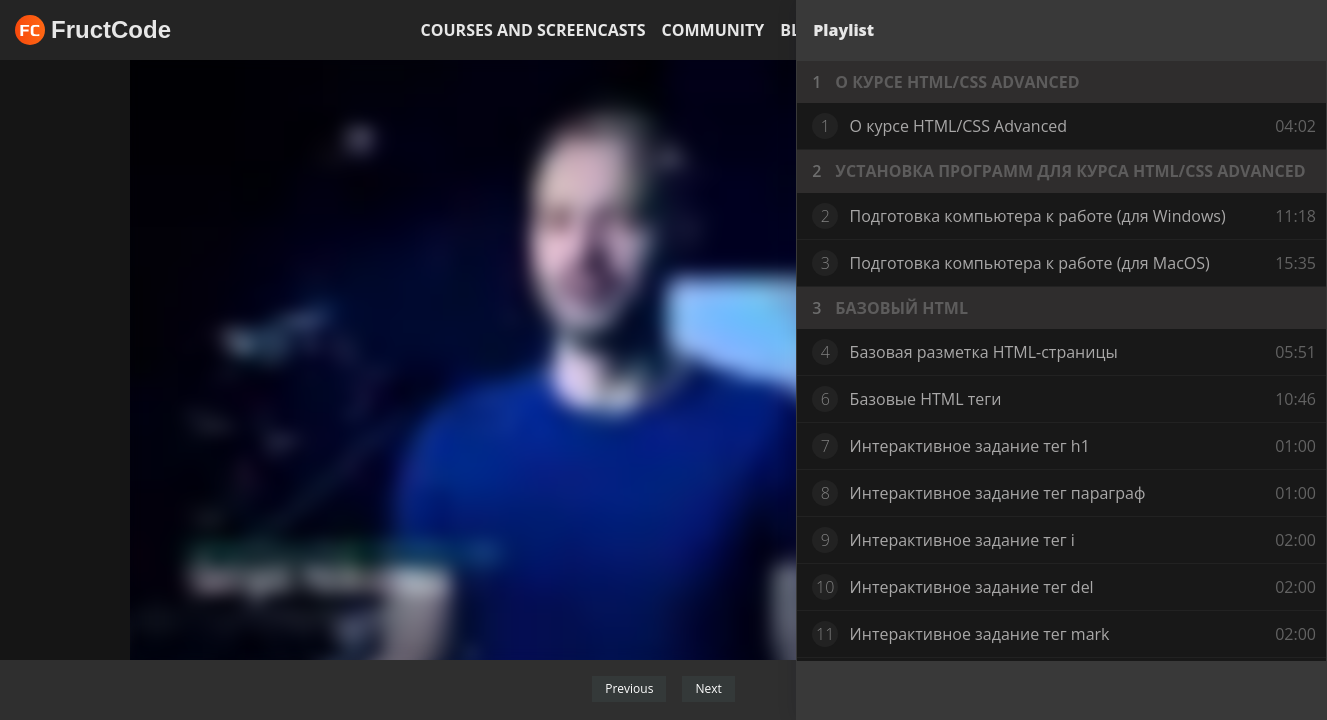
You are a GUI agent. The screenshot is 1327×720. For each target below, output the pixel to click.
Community (713, 30)
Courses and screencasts (533, 30)
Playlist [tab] (843, 30)
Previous (629, 688)
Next (708, 688)
